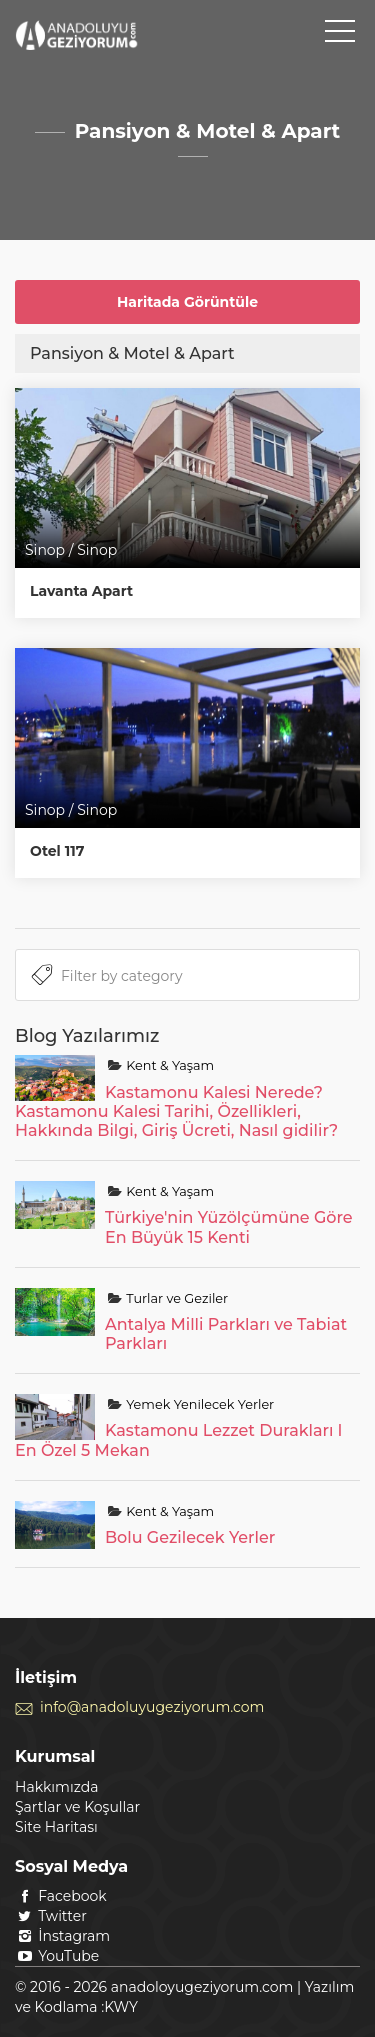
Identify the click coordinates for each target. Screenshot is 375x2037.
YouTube (57, 1956)
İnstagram (62, 1936)
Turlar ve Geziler (175, 1298)
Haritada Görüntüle (187, 302)
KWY (121, 2007)
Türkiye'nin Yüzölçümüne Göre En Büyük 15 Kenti (229, 1227)
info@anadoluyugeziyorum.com (152, 1707)
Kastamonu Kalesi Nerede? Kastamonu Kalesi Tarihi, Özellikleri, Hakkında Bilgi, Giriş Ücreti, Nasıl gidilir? (176, 1111)
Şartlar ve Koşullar (77, 1807)
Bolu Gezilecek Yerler (190, 1537)
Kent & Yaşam (168, 1065)
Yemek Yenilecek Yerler (198, 1404)
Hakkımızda (56, 1787)
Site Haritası (56, 1827)
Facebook (61, 1896)
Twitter (51, 1916)
